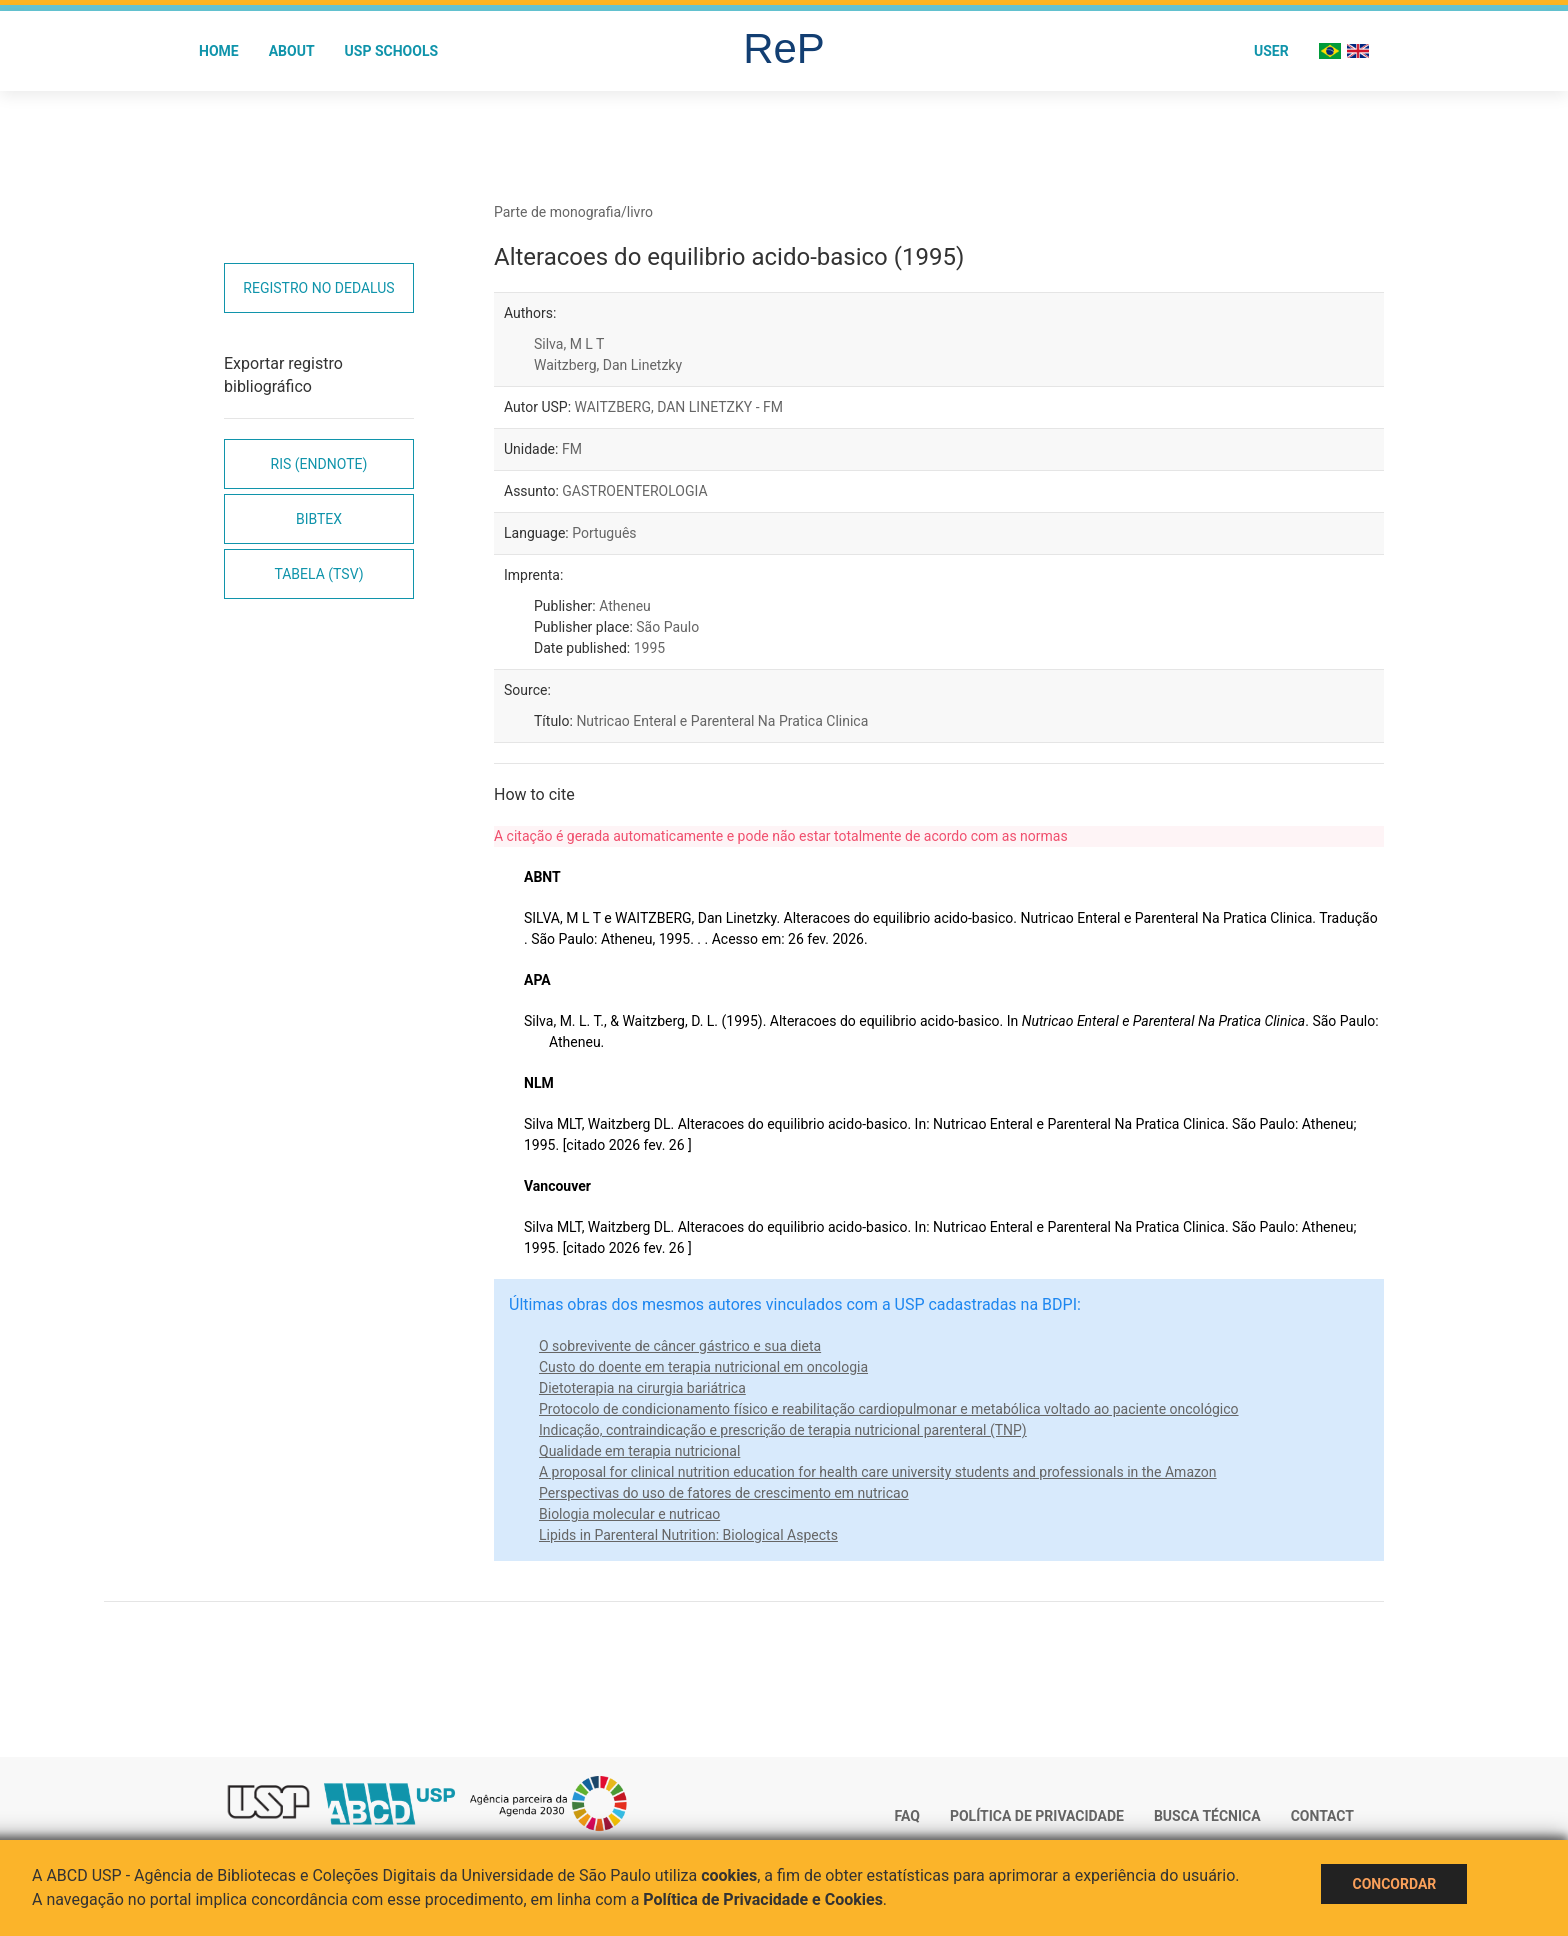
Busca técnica (1207, 1816)
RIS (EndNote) (319, 464)
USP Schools (392, 51)
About (292, 51)
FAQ (907, 1816)
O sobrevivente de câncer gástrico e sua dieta (680, 1346)
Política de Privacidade (1037, 1816)
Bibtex (319, 519)
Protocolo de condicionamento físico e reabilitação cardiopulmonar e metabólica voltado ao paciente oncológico (889, 1409)
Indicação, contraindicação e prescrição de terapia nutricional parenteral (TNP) (783, 1430)
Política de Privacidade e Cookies (763, 1899)
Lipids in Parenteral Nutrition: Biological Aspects (688, 1535)
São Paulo (667, 627)
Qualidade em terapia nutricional (639, 1451)
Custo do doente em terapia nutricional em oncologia (703, 1367)
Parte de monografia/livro (573, 212)
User (1271, 51)
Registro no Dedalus (318, 288)
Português (604, 533)
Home (219, 51)
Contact (1322, 1816)
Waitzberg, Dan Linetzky (608, 365)
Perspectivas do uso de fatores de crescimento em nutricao (724, 1493)
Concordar (1394, 1884)
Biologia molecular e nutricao (629, 1514)
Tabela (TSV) (318, 574)
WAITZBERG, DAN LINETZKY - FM (679, 407)
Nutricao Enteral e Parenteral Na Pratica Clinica (722, 721)
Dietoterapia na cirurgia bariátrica (642, 1388)
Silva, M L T (569, 344)
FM (572, 449)
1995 (649, 648)
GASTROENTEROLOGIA (634, 491)
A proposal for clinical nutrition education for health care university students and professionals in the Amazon (878, 1472)
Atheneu (625, 606)
